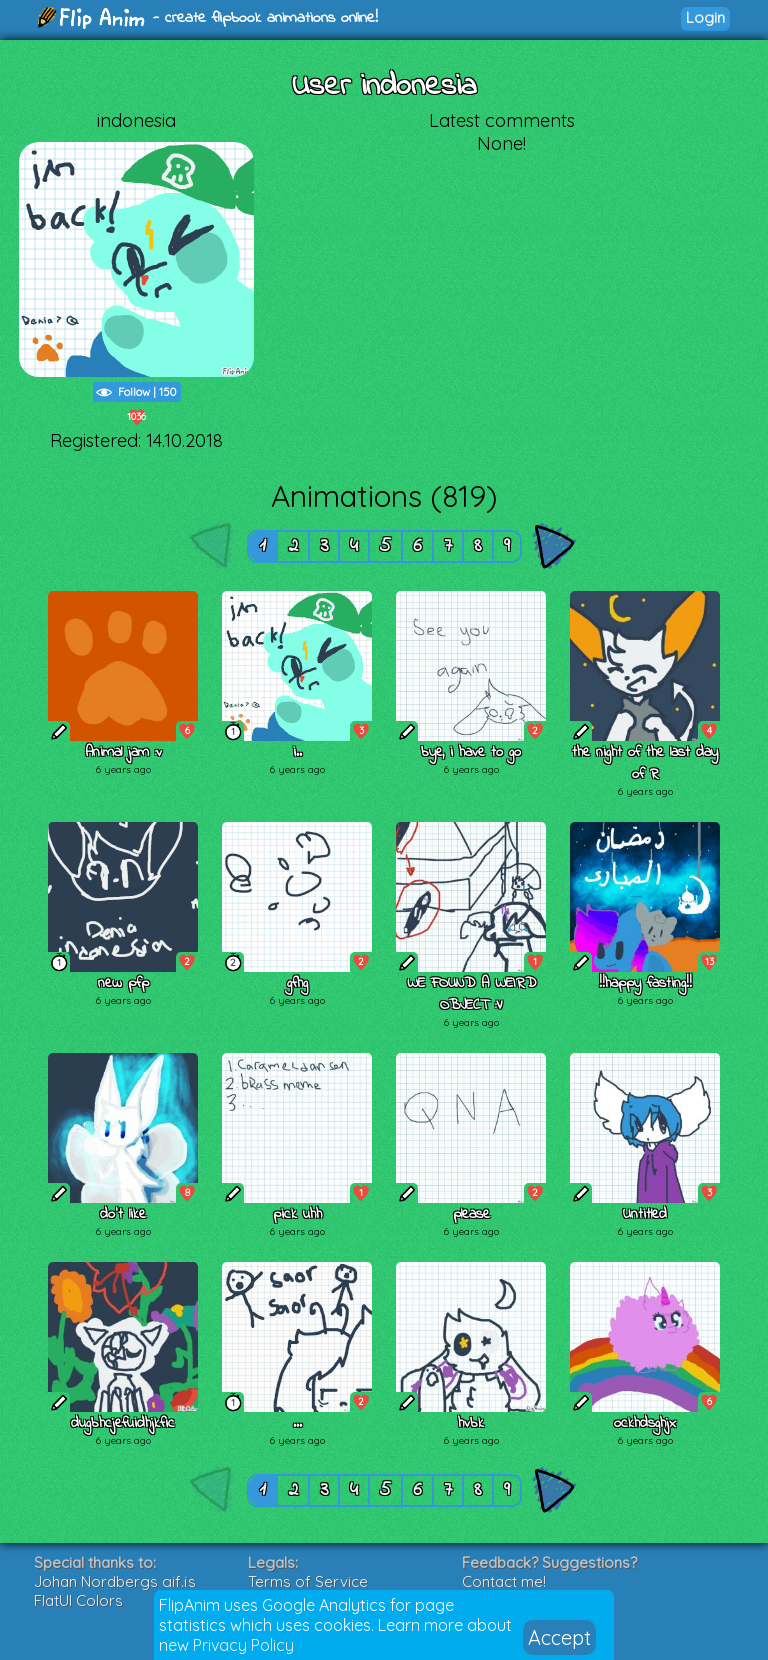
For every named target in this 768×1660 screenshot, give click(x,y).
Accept (559, 1637)
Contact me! (504, 1581)
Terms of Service (308, 1581)
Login (705, 17)
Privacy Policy (243, 1645)
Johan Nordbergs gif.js (115, 1581)
